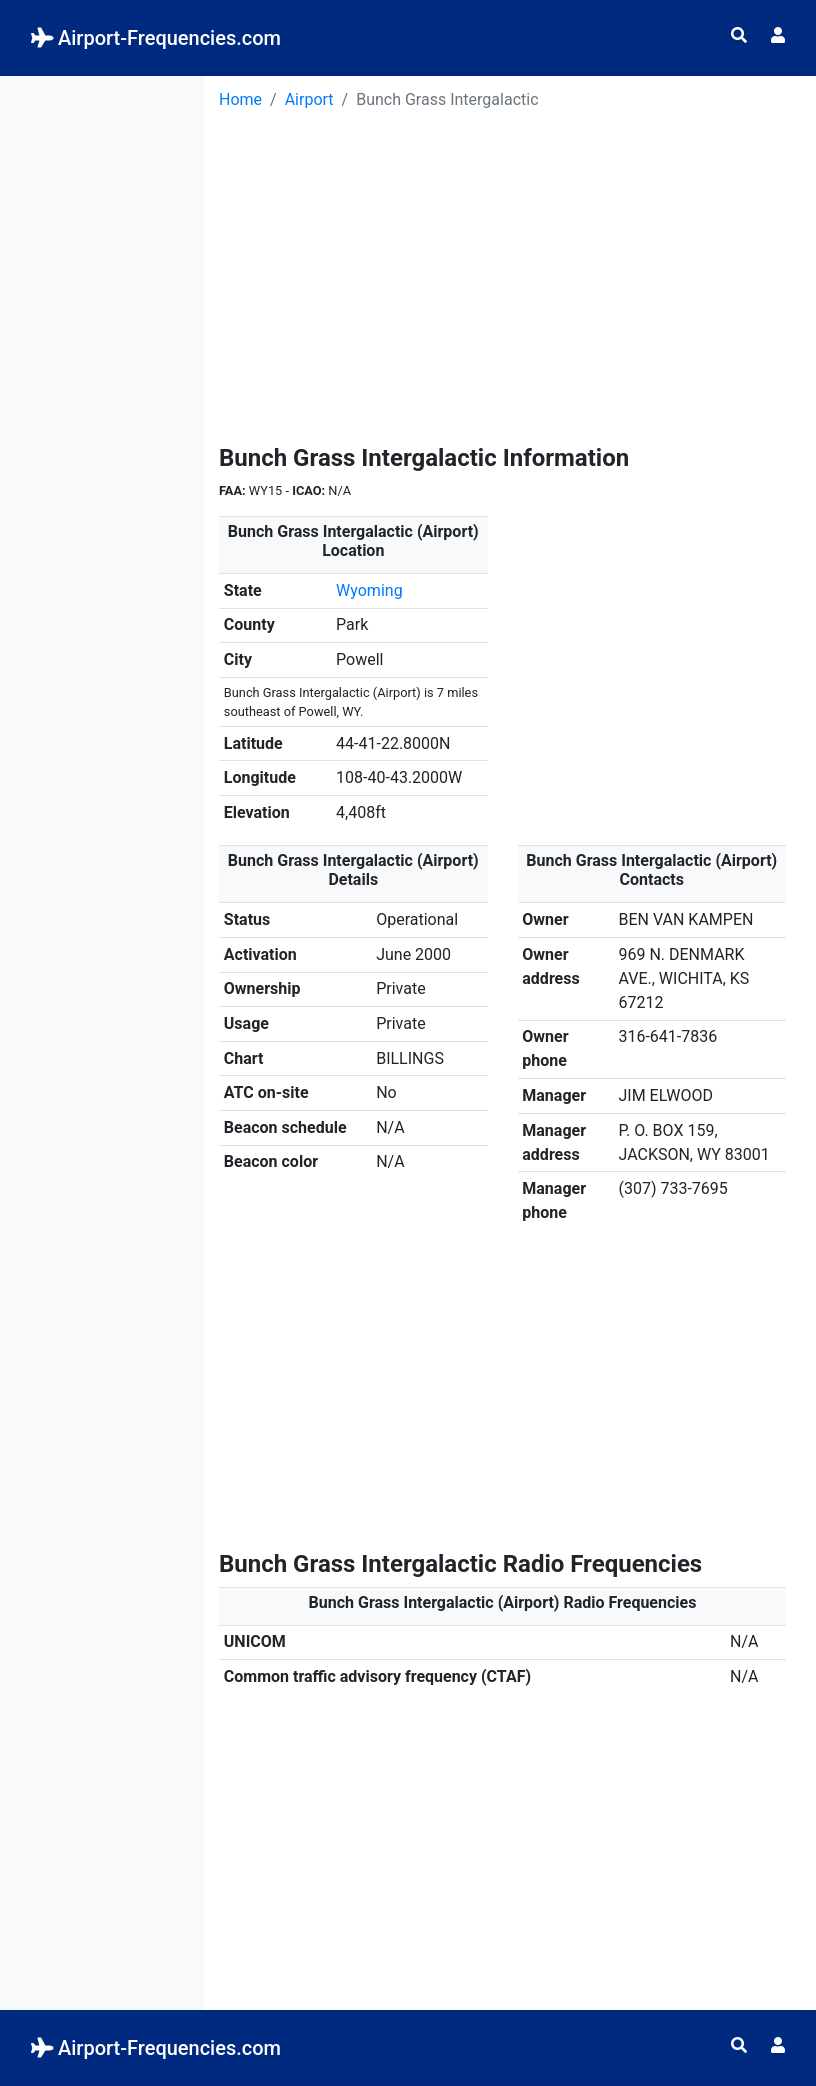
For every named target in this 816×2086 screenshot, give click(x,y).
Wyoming (369, 590)
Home (240, 99)
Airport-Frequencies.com (156, 38)
